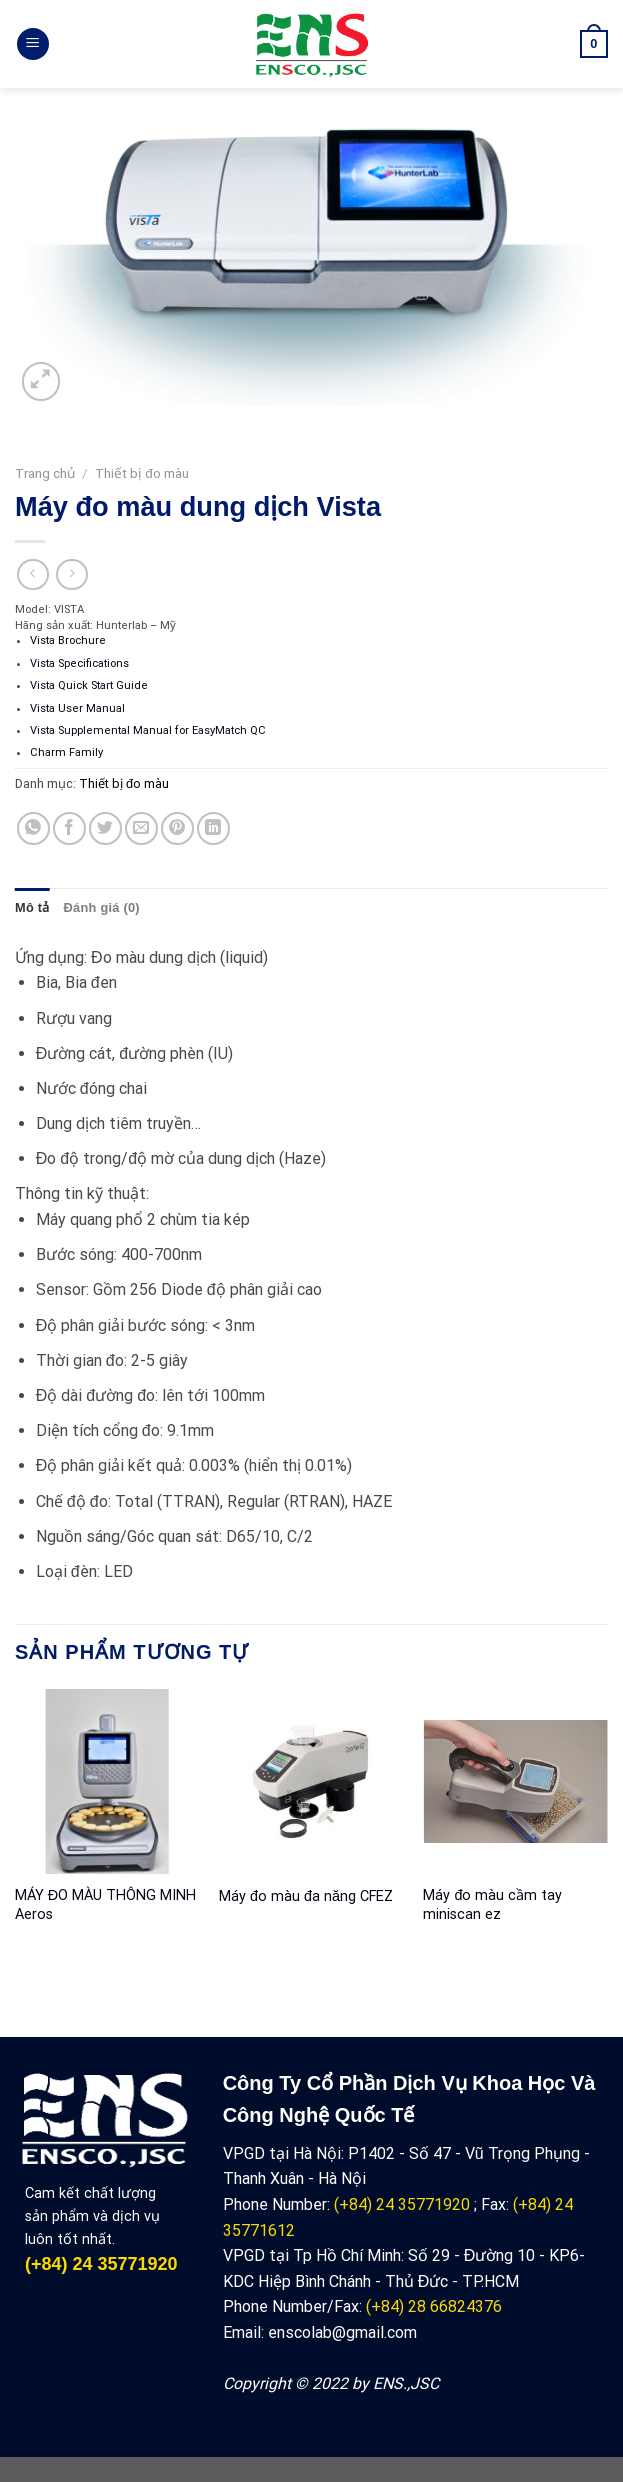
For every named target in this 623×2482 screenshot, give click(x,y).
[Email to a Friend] (141, 828)
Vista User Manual (77, 708)
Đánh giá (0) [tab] (102, 907)
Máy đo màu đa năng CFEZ (306, 1896)
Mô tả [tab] (32, 907)
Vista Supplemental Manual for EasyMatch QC (148, 730)
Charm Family (66, 752)
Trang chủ (45, 473)
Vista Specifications (79, 663)
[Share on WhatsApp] (33, 828)
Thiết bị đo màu (142, 473)
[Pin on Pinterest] (177, 828)
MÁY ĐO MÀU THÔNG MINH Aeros (105, 1905)
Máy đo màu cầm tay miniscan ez (492, 1905)
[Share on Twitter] (105, 828)
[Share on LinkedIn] (213, 828)
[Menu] (33, 44)
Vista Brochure (68, 640)
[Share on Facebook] (69, 828)
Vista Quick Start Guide (89, 685)
